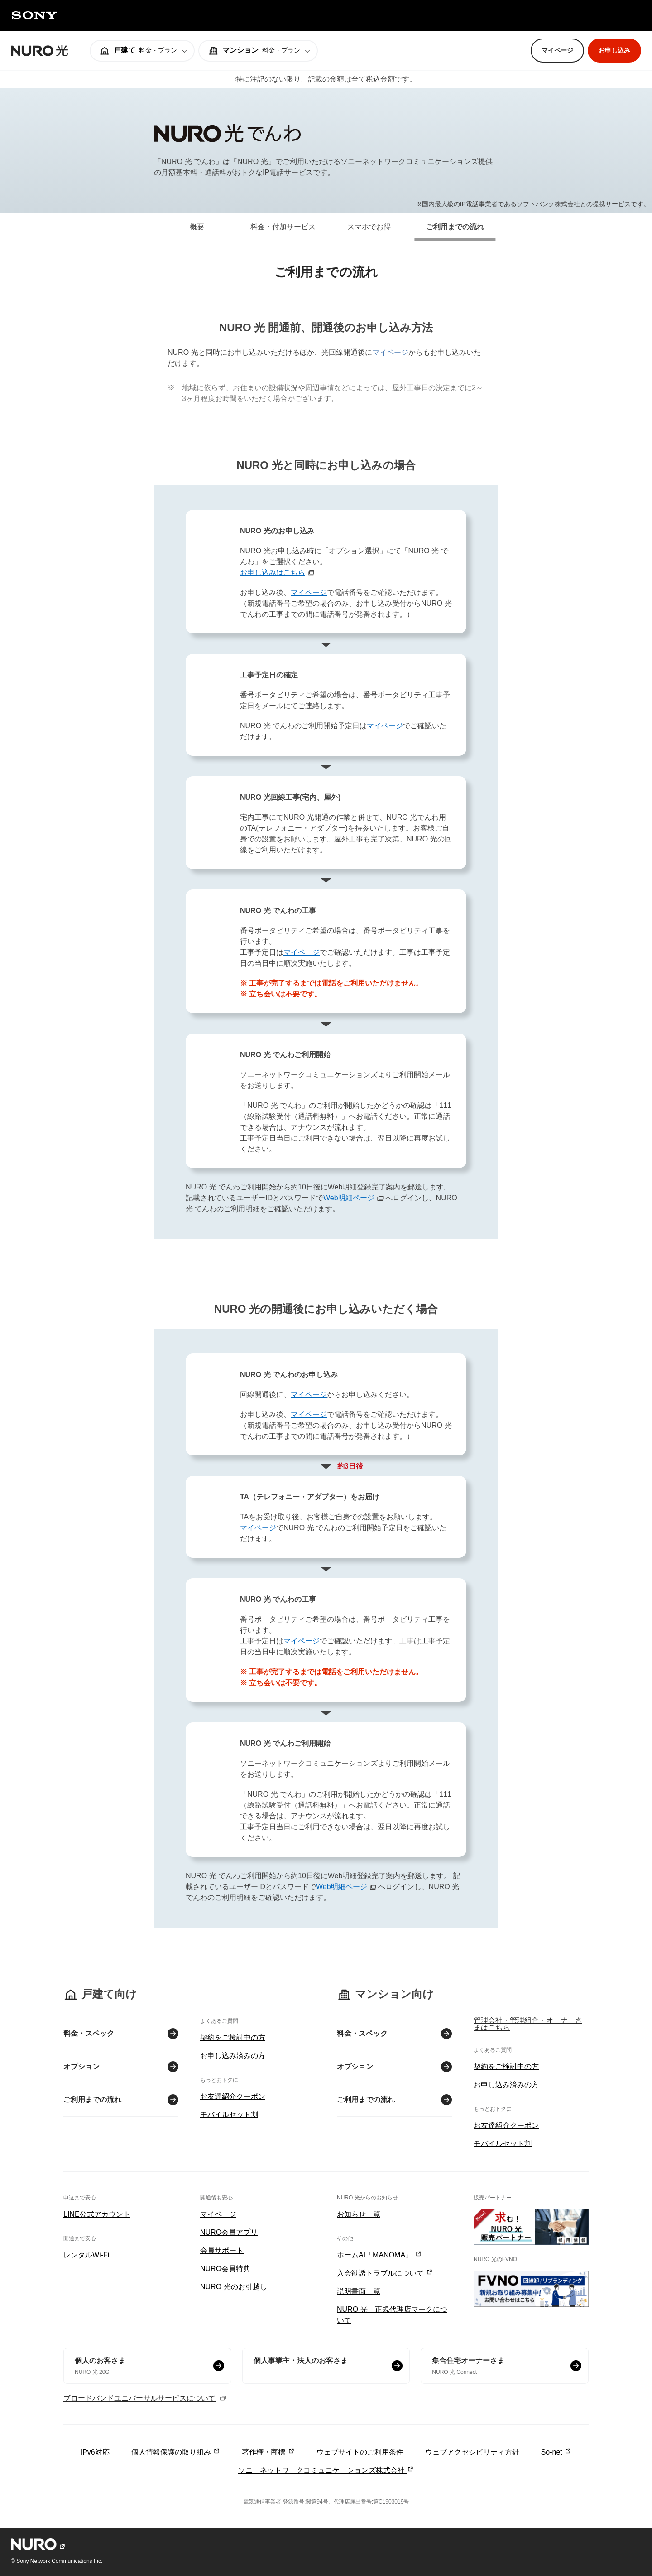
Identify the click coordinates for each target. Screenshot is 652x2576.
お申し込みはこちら (272, 572)
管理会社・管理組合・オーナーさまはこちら (528, 2024)
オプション (81, 2066)
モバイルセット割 (229, 2114)
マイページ (390, 352)
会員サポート (222, 2250)
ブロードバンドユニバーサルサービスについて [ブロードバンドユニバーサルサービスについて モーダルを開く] (144, 2398)
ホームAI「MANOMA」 (379, 2255)
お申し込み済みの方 (232, 2055)
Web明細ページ (348, 1198)
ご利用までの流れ (92, 2099)
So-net (556, 2452)
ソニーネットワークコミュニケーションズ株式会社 (326, 2470)
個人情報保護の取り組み (175, 2452)
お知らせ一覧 (358, 2214)
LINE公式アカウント (96, 2214)
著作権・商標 (268, 2452)
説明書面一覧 (358, 2291)
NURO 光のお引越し (233, 2287)
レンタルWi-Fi (86, 2255)
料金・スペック (88, 2033)
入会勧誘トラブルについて (385, 2273)
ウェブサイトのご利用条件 (359, 2452)
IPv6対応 (95, 2452)
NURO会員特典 (225, 2268)
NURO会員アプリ (229, 2232)
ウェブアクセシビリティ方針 (472, 2452)
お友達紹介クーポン (232, 2096)
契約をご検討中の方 (232, 2037)
